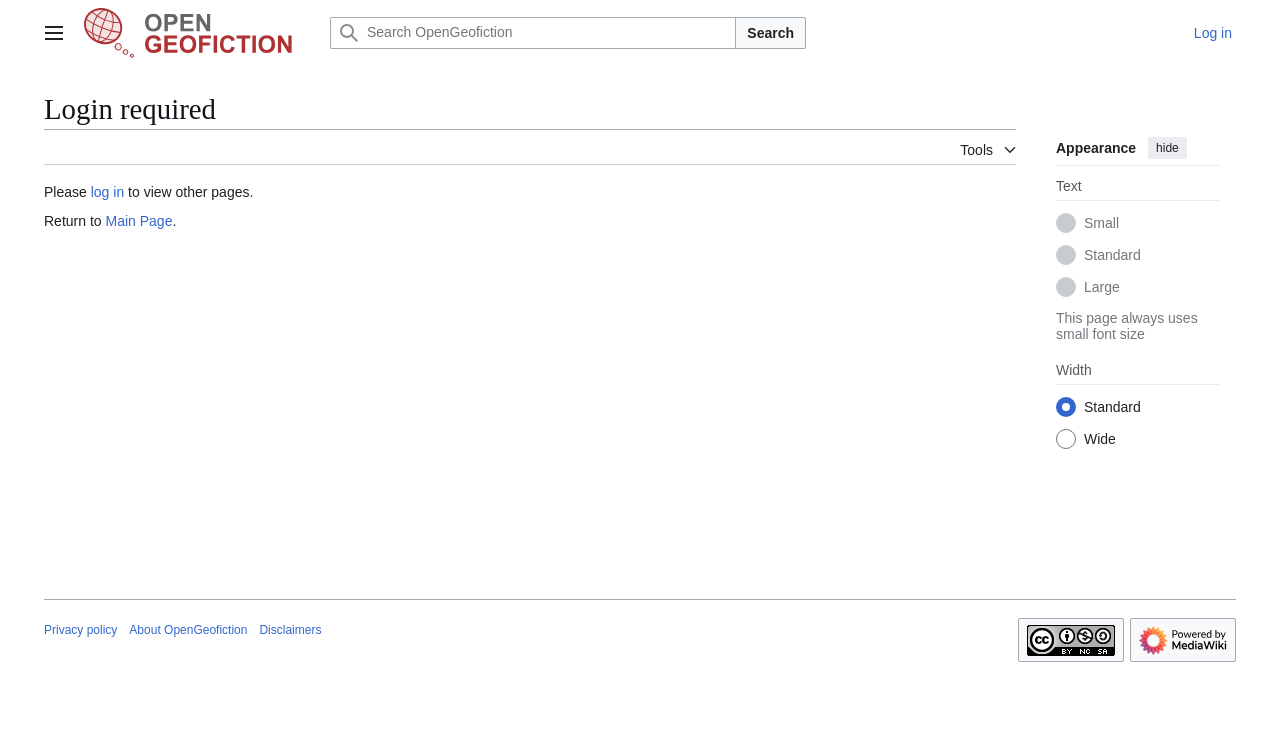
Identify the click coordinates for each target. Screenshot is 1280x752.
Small (1101, 223)
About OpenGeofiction (188, 630)
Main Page (138, 221)
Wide (1100, 439)
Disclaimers (290, 630)
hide (1167, 148)
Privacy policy (80, 630)
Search (770, 33)
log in (107, 192)
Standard (1112, 255)
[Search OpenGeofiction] (533, 33)
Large (1102, 287)
